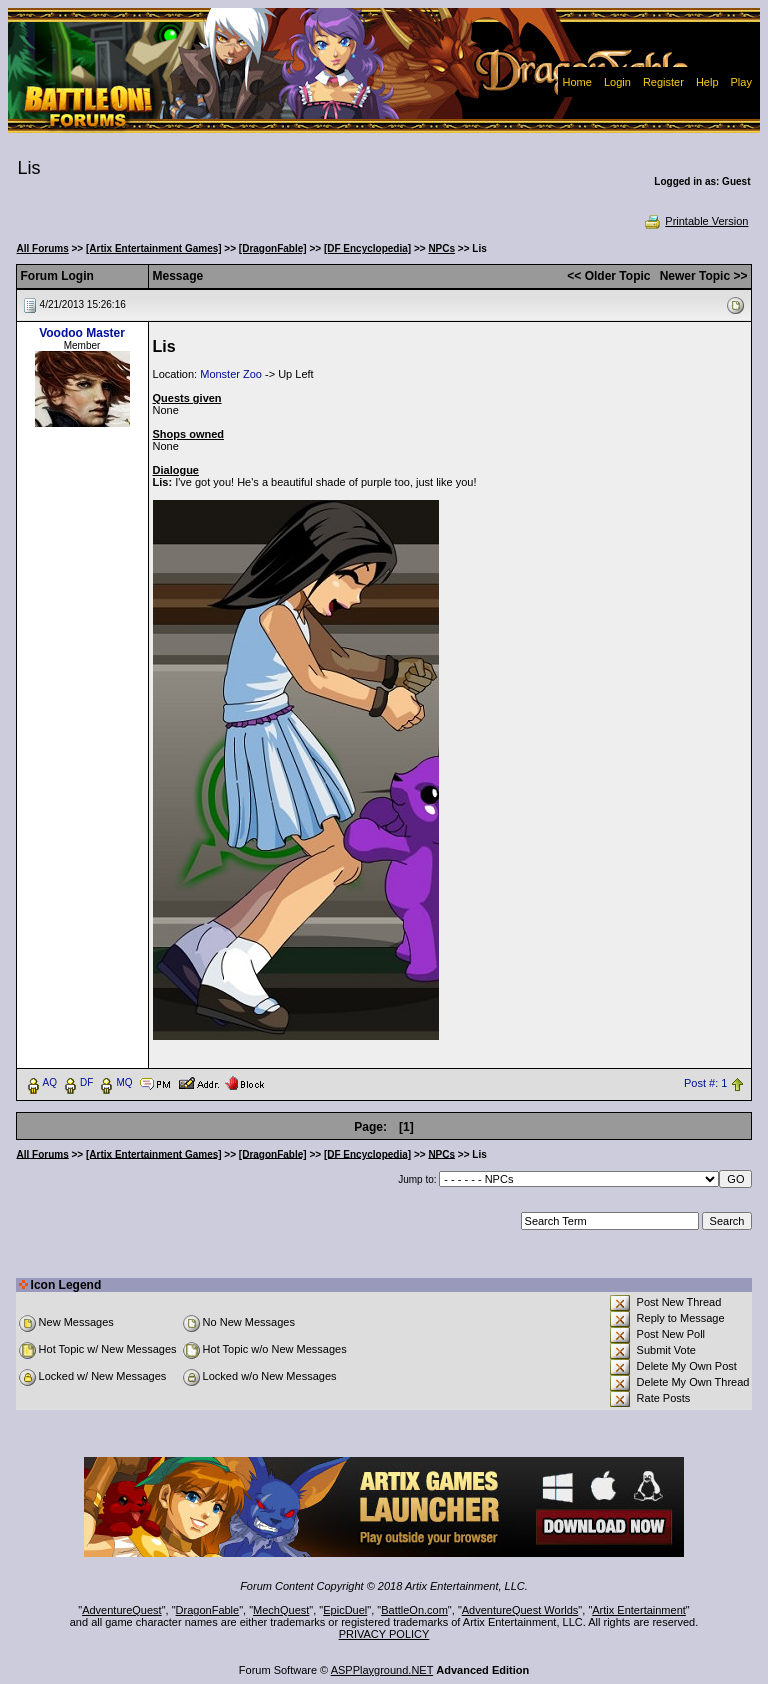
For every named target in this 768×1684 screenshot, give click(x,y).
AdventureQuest (122, 1610)
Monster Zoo (231, 374)
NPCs (441, 248)
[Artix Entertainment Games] (154, 248)
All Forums (43, 248)
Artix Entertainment (639, 1610)
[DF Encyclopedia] (367, 248)
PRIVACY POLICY (384, 1634)
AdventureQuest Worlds (520, 1610)
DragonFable (208, 1610)
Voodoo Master (82, 333)
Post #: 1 (705, 1083)
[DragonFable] (273, 248)
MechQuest (281, 1610)
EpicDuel (345, 1610)
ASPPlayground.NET (382, 1670)
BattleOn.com (414, 1610)
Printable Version (695, 221)
